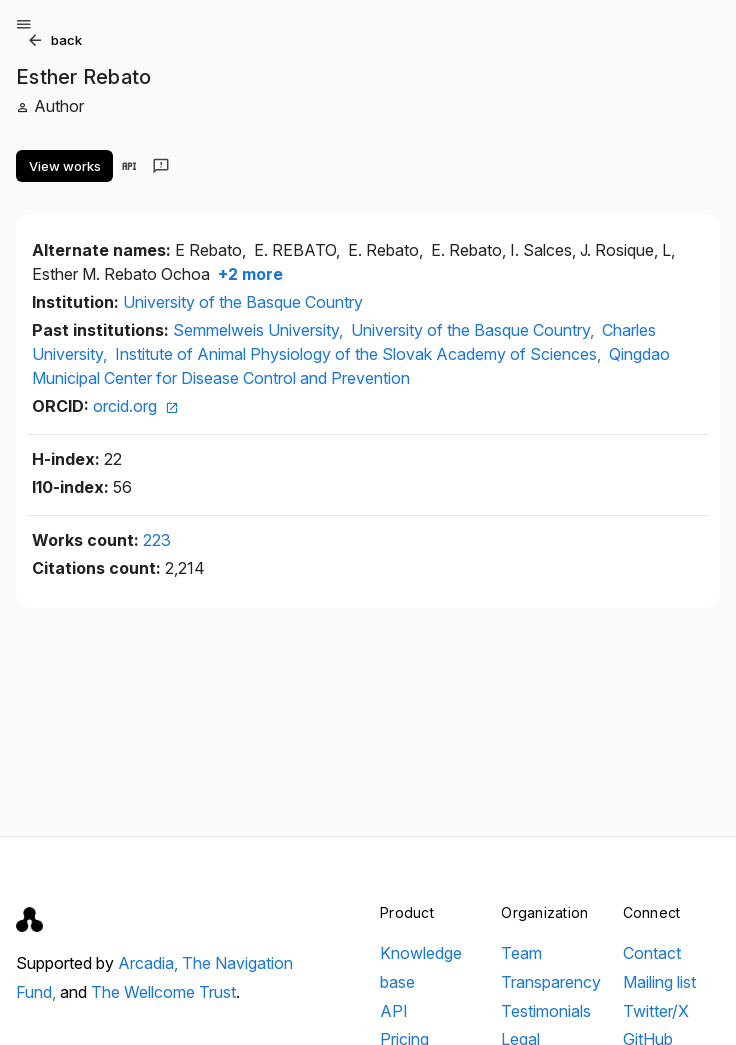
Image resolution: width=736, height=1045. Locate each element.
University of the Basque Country (243, 302)
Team (521, 953)
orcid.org (136, 406)
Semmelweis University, (260, 330)
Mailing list (659, 982)
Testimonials (546, 1011)
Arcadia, (150, 963)
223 (157, 540)
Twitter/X (656, 1011)
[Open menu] (24, 24)
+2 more (248, 274)
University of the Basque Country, (474, 330)
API (394, 1011)
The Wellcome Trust (163, 992)
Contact (652, 953)
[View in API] (129, 166)
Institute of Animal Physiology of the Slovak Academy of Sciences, (360, 354)
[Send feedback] (161, 166)
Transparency (551, 982)
